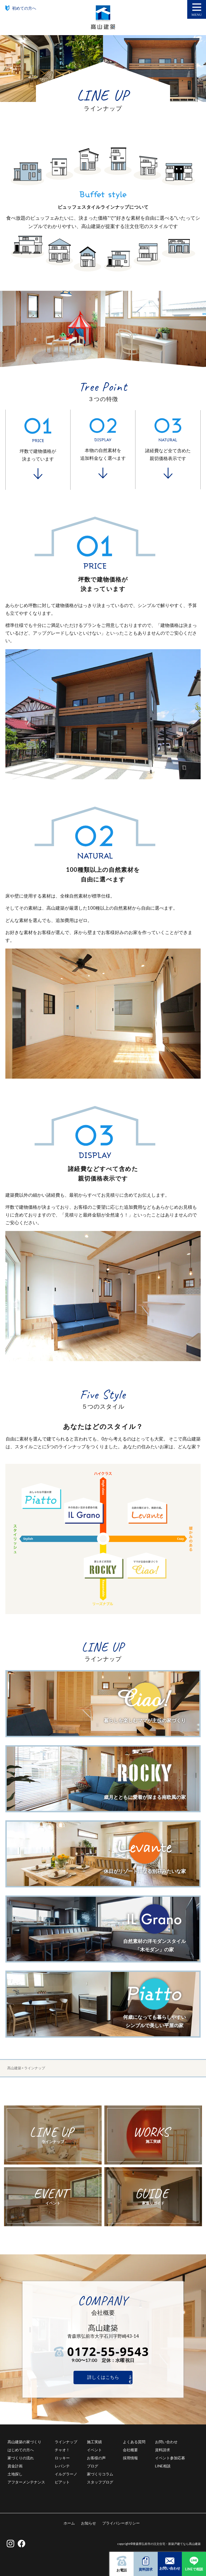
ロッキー (62, 2458)
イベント (94, 2450)
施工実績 (94, 2441)
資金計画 (15, 2466)
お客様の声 (96, 2458)
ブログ (92, 2466)
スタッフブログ (100, 2482)
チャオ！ (62, 2450)
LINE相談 (163, 2466)
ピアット (62, 2482)
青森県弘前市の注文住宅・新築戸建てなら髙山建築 (167, 2543)
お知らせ (88, 2523)
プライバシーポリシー (121, 2523)
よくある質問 (134, 2441)
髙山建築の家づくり (24, 2441)
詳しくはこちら (103, 2377)
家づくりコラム (100, 2474)
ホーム (69, 2523)
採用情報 (130, 2458)
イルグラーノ (66, 2474)
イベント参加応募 (170, 2458)
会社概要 (130, 2450)
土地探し (15, 2474)
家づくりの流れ (21, 2458)
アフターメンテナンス (26, 2482)
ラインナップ (66, 2441)
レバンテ (62, 2466)
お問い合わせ (166, 2441)
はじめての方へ (21, 2450)
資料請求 (162, 2450)
